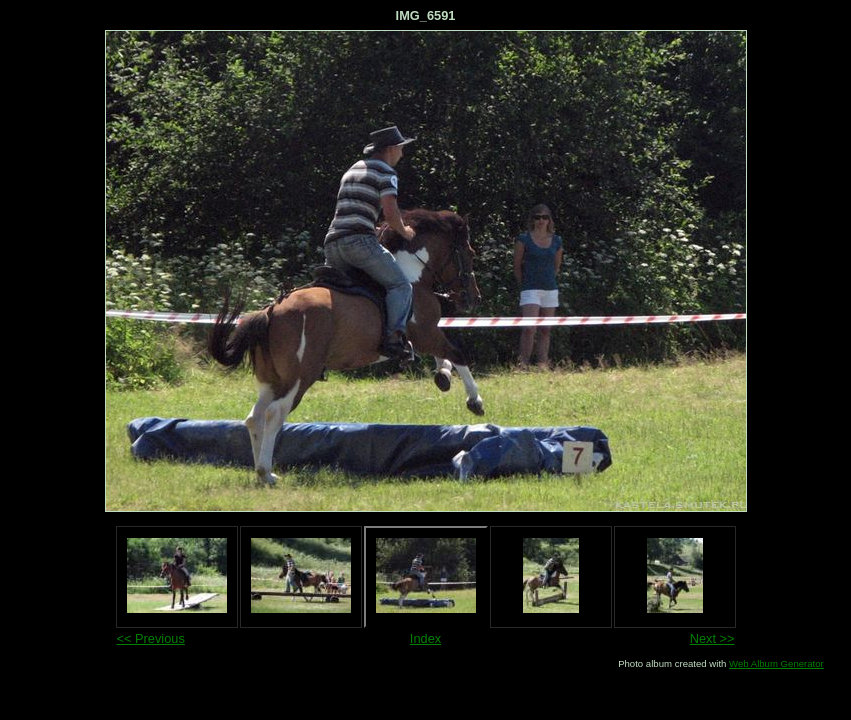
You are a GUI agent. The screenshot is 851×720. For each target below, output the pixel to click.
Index (425, 638)
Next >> (712, 638)
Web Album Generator (776, 663)
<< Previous (151, 638)
